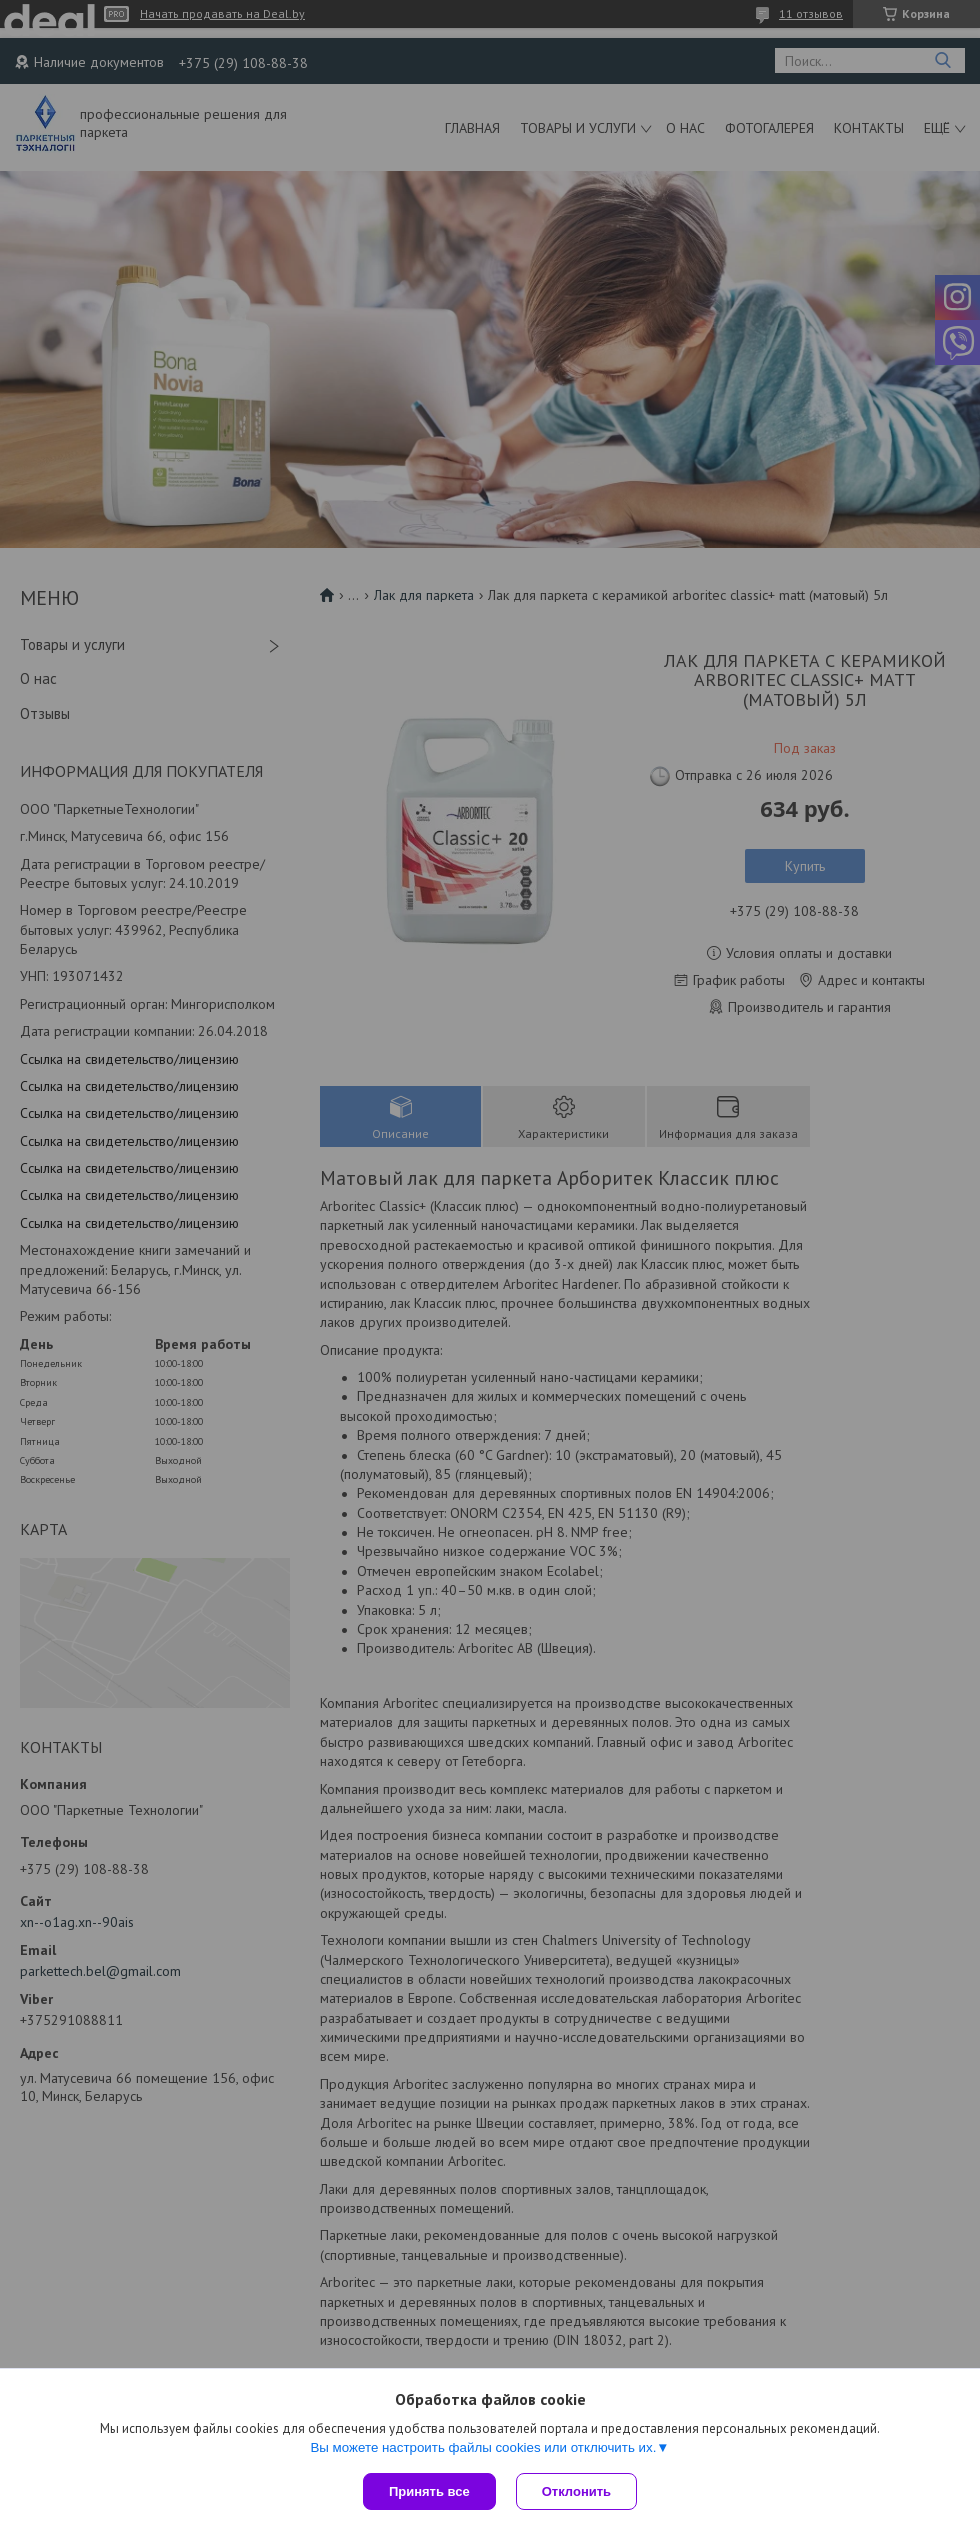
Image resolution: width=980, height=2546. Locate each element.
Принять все (429, 2491)
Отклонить (576, 2491)
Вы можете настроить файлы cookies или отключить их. (483, 2447)
